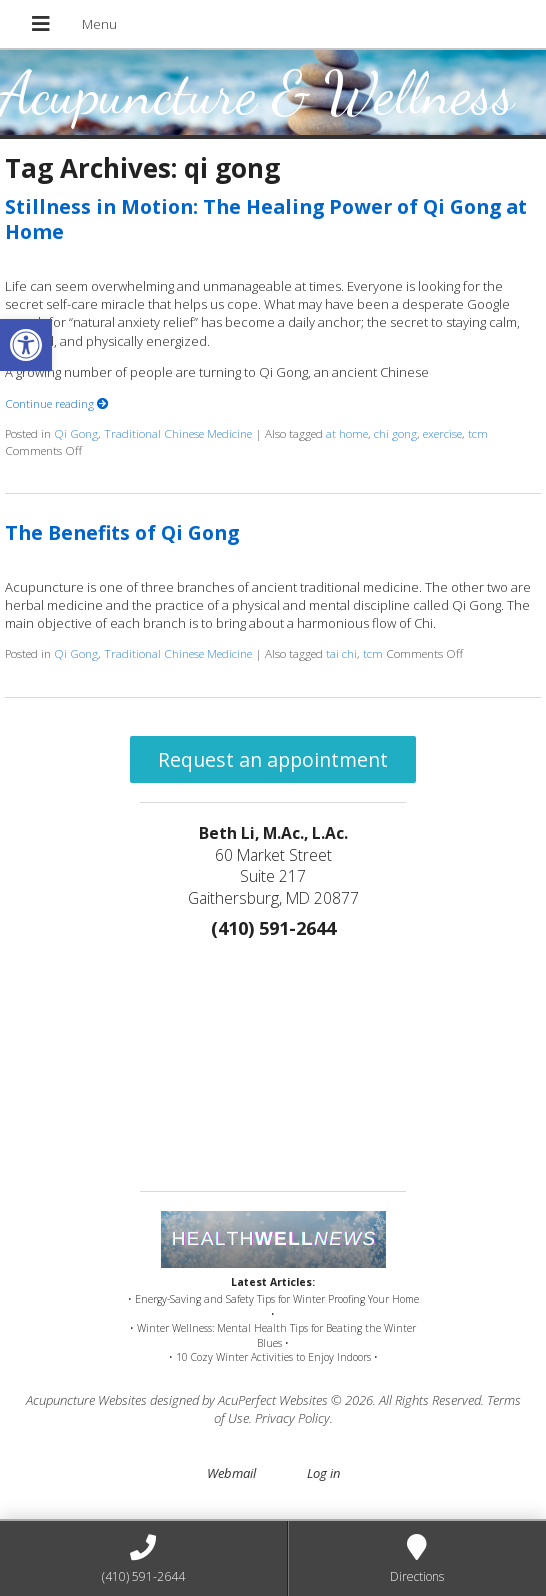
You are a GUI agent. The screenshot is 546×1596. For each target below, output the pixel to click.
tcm (478, 433)
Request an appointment (273, 759)
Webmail (231, 1473)
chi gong (395, 433)
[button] (26, 345)
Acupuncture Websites (86, 1400)
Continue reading (57, 403)
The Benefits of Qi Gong (122, 532)
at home (347, 433)
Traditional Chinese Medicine (178, 433)
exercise (442, 433)
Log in (323, 1473)
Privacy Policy (292, 1418)
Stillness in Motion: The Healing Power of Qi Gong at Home (266, 219)
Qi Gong (76, 433)
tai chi (341, 653)
